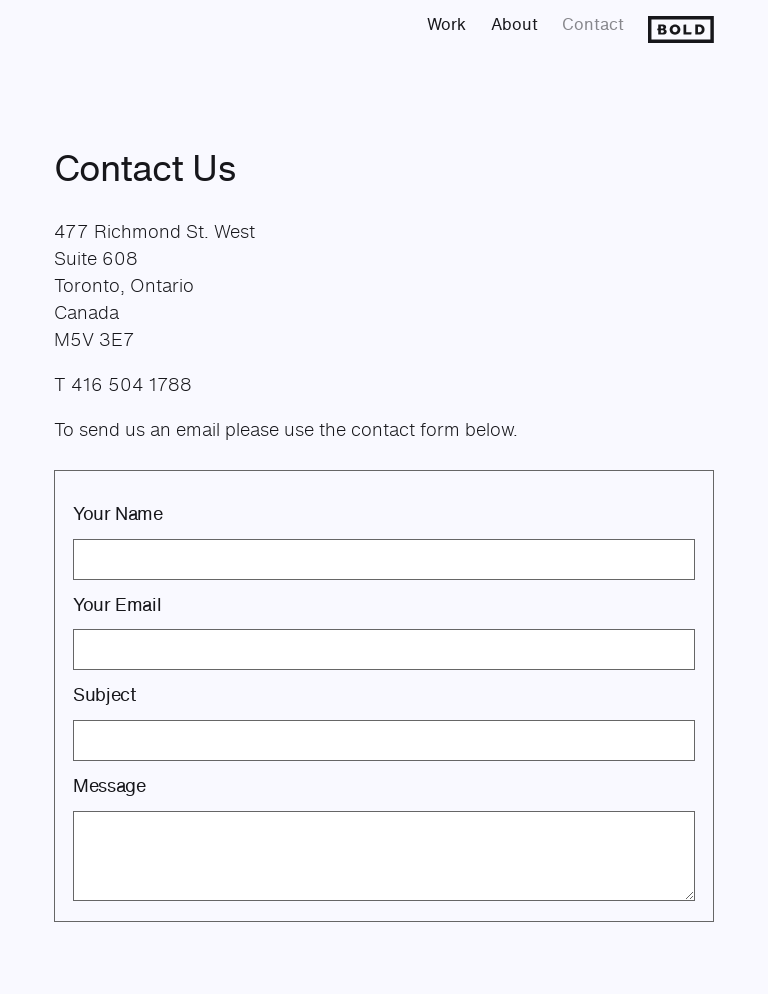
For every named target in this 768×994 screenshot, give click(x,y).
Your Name (118, 513)
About (514, 24)
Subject (104, 694)
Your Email (117, 604)
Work (446, 24)
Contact (593, 24)
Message (109, 785)
